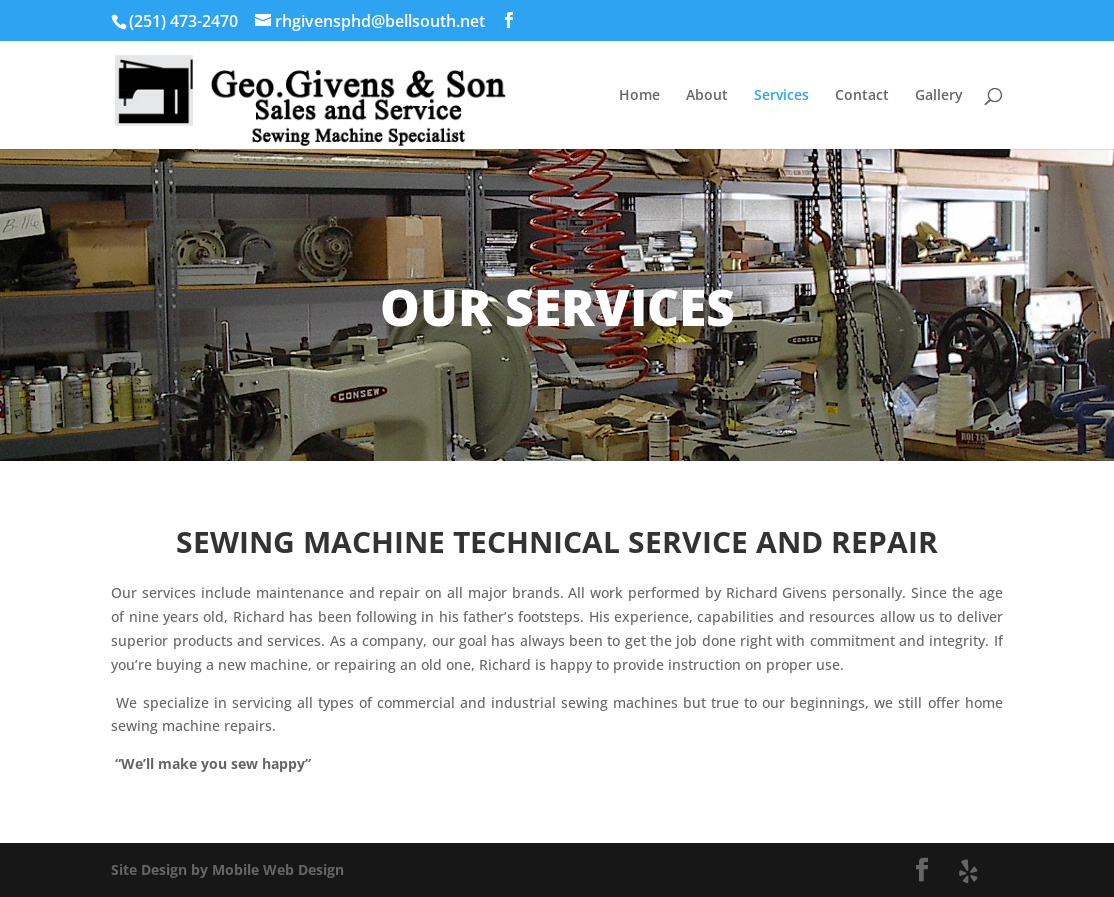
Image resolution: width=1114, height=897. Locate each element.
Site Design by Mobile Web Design (227, 869)
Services (781, 96)
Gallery (939, 96)
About (707, 96)
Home (639, 96)
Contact (862, 96)
